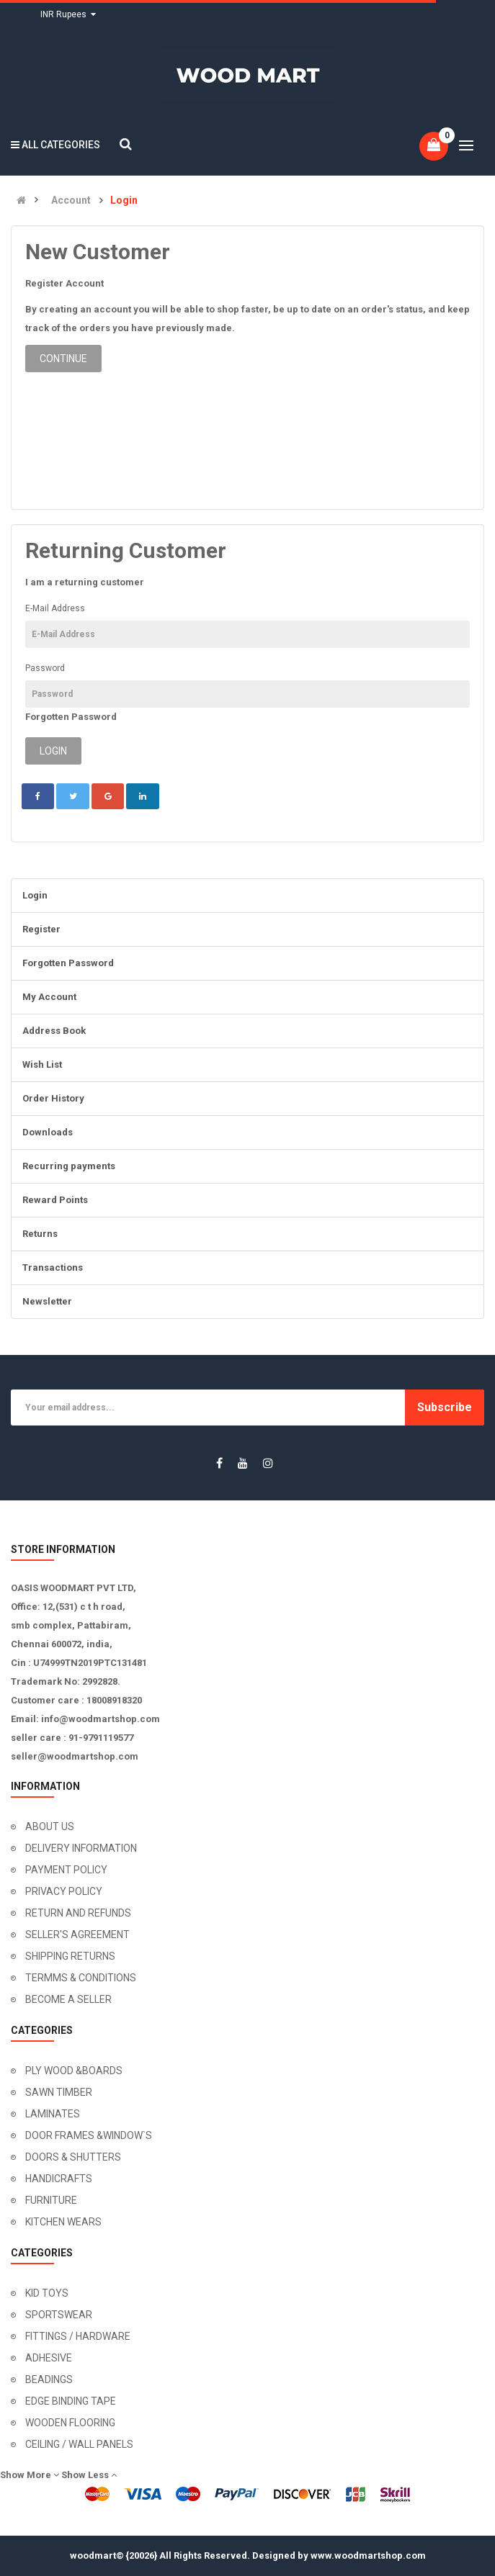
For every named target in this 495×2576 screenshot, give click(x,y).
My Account (49, 996)
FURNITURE (51, 2200)
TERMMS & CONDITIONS (80, 1977)
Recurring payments (68, 1166)
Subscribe (444, 1407)
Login (124, 200)
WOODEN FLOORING (70, 2422)
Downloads (47, 1132)
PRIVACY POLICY (63, 1891)
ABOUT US (49, 1826)
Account (71, 200)
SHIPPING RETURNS (70, 1956)
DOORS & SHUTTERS (73, 2157)
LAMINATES (52, 2114)
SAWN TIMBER (58, 2092)
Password (45, 668)
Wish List (42, 1064)
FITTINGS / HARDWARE (77, 2336)
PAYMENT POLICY (66, 1869)
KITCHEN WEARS (63, 2222)
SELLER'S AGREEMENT (77, 1934)
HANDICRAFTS (58, 2178)
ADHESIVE (48, 2358)
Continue (63, 358)
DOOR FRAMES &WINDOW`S (88, 2135)
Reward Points (55, 1199)
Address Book (54, 1030)
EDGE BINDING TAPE (70, 2401)
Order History (53, 1098)
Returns (40, 1233)
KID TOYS (46, 2293)
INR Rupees (68, 14)
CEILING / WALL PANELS (79, 2444)
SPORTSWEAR (58, 2314)
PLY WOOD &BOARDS (73, 2070)
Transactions (52, 1267)
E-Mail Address (55, 608)
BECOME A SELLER (68, 1999)
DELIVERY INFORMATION (81, 1848)
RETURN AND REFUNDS (78, 1913)
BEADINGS (49, 2379)
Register (41, 929)
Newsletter (47, 1301)
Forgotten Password (71, 716)
